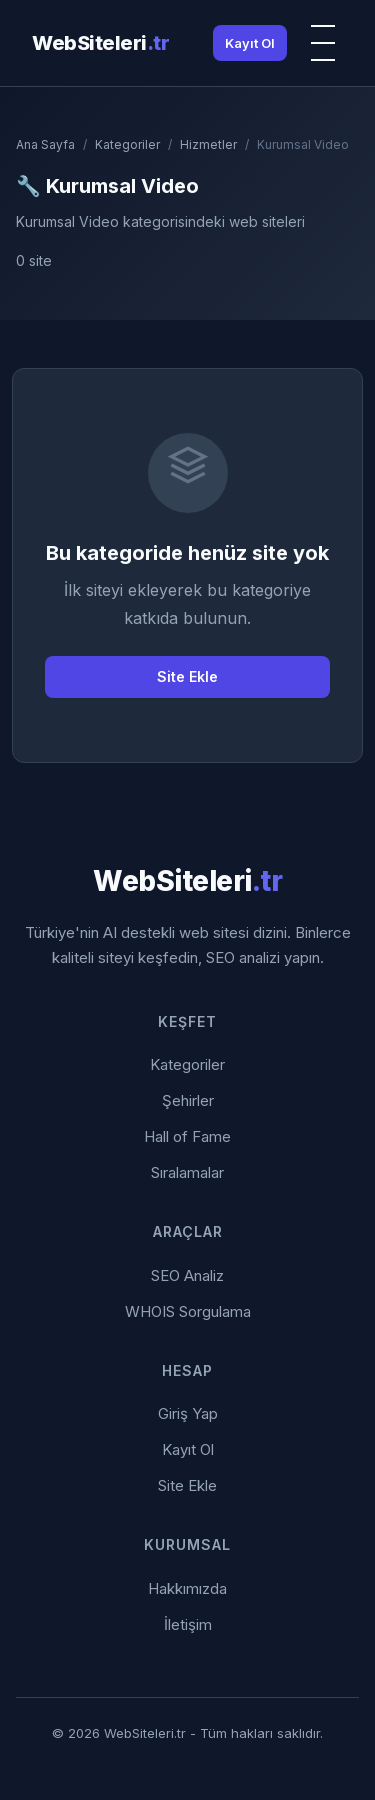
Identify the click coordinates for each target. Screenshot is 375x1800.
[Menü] (323, 43)
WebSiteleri (100, 43)
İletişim (188, 1624)
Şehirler (188, 1100)
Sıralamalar (187, 1172)
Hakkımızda (187, 1588)
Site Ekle (187, 676)
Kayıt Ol (250, 43)
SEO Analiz (187, 1275)
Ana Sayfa (45, 144)
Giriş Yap (188, 1413)
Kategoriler (127, 144)
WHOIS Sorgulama (188, 1311)
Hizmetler (208, 144)
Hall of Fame (187, 1136)
